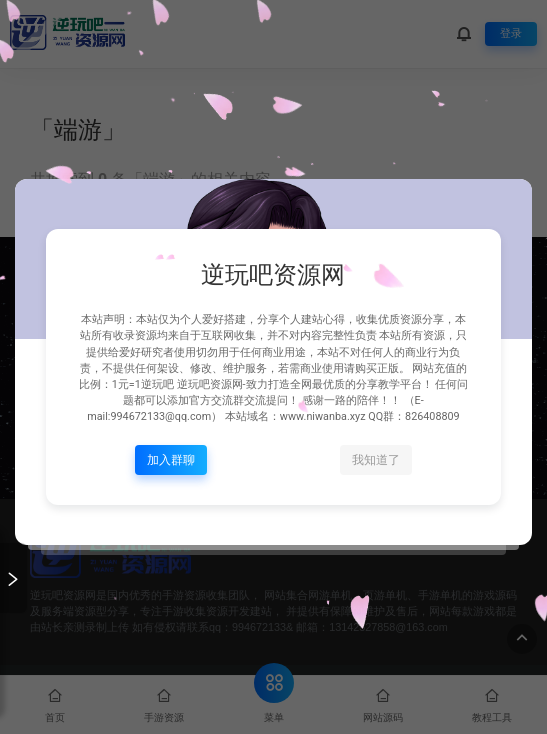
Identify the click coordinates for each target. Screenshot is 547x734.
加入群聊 (171, 460)
